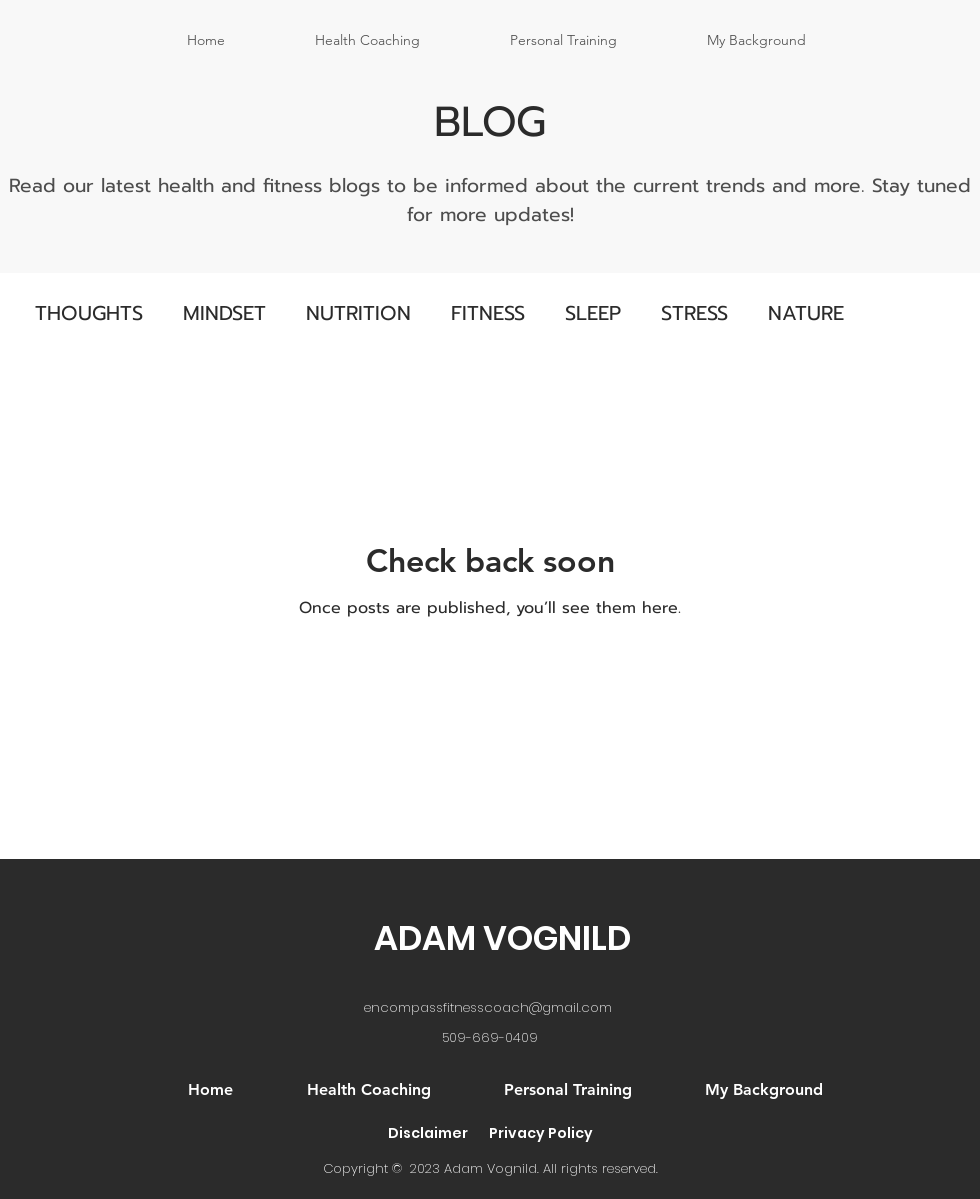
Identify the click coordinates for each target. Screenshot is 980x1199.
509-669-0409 (490, 1037)
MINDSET (224, 313)
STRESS (694, 313)
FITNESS (488, 313)
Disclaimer (428, 1133)
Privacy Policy (541, 1133)
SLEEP (593, 313)
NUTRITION (358, 313)
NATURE (806, 313)
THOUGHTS (89, 313)
